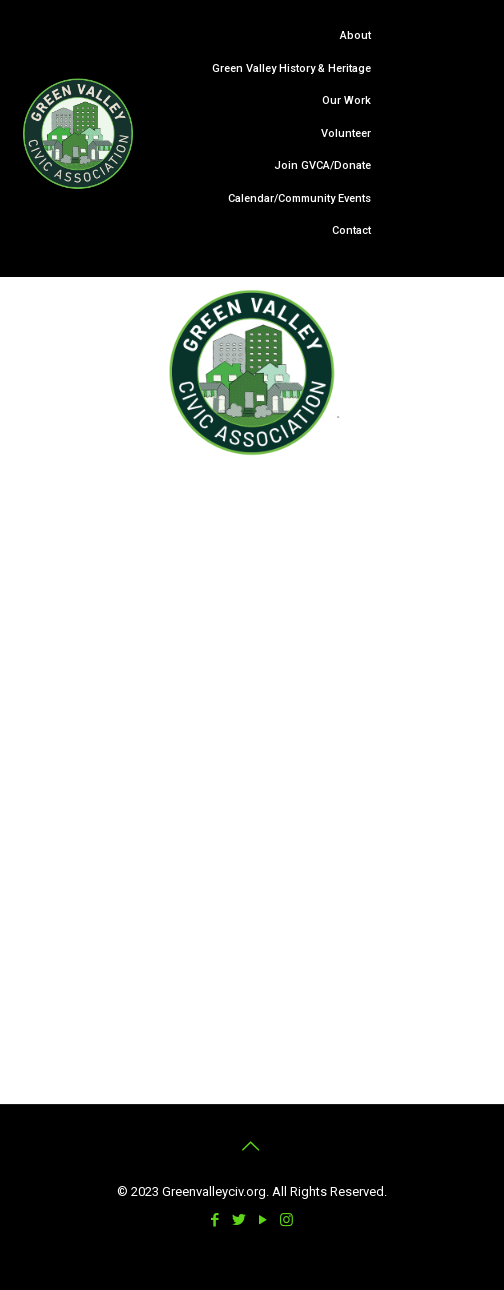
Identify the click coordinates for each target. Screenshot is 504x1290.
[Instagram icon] (288, 1220)
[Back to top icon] (252, 1146)
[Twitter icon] (240, 1220)
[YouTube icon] (264, 1220)
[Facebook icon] (216, 1220)
